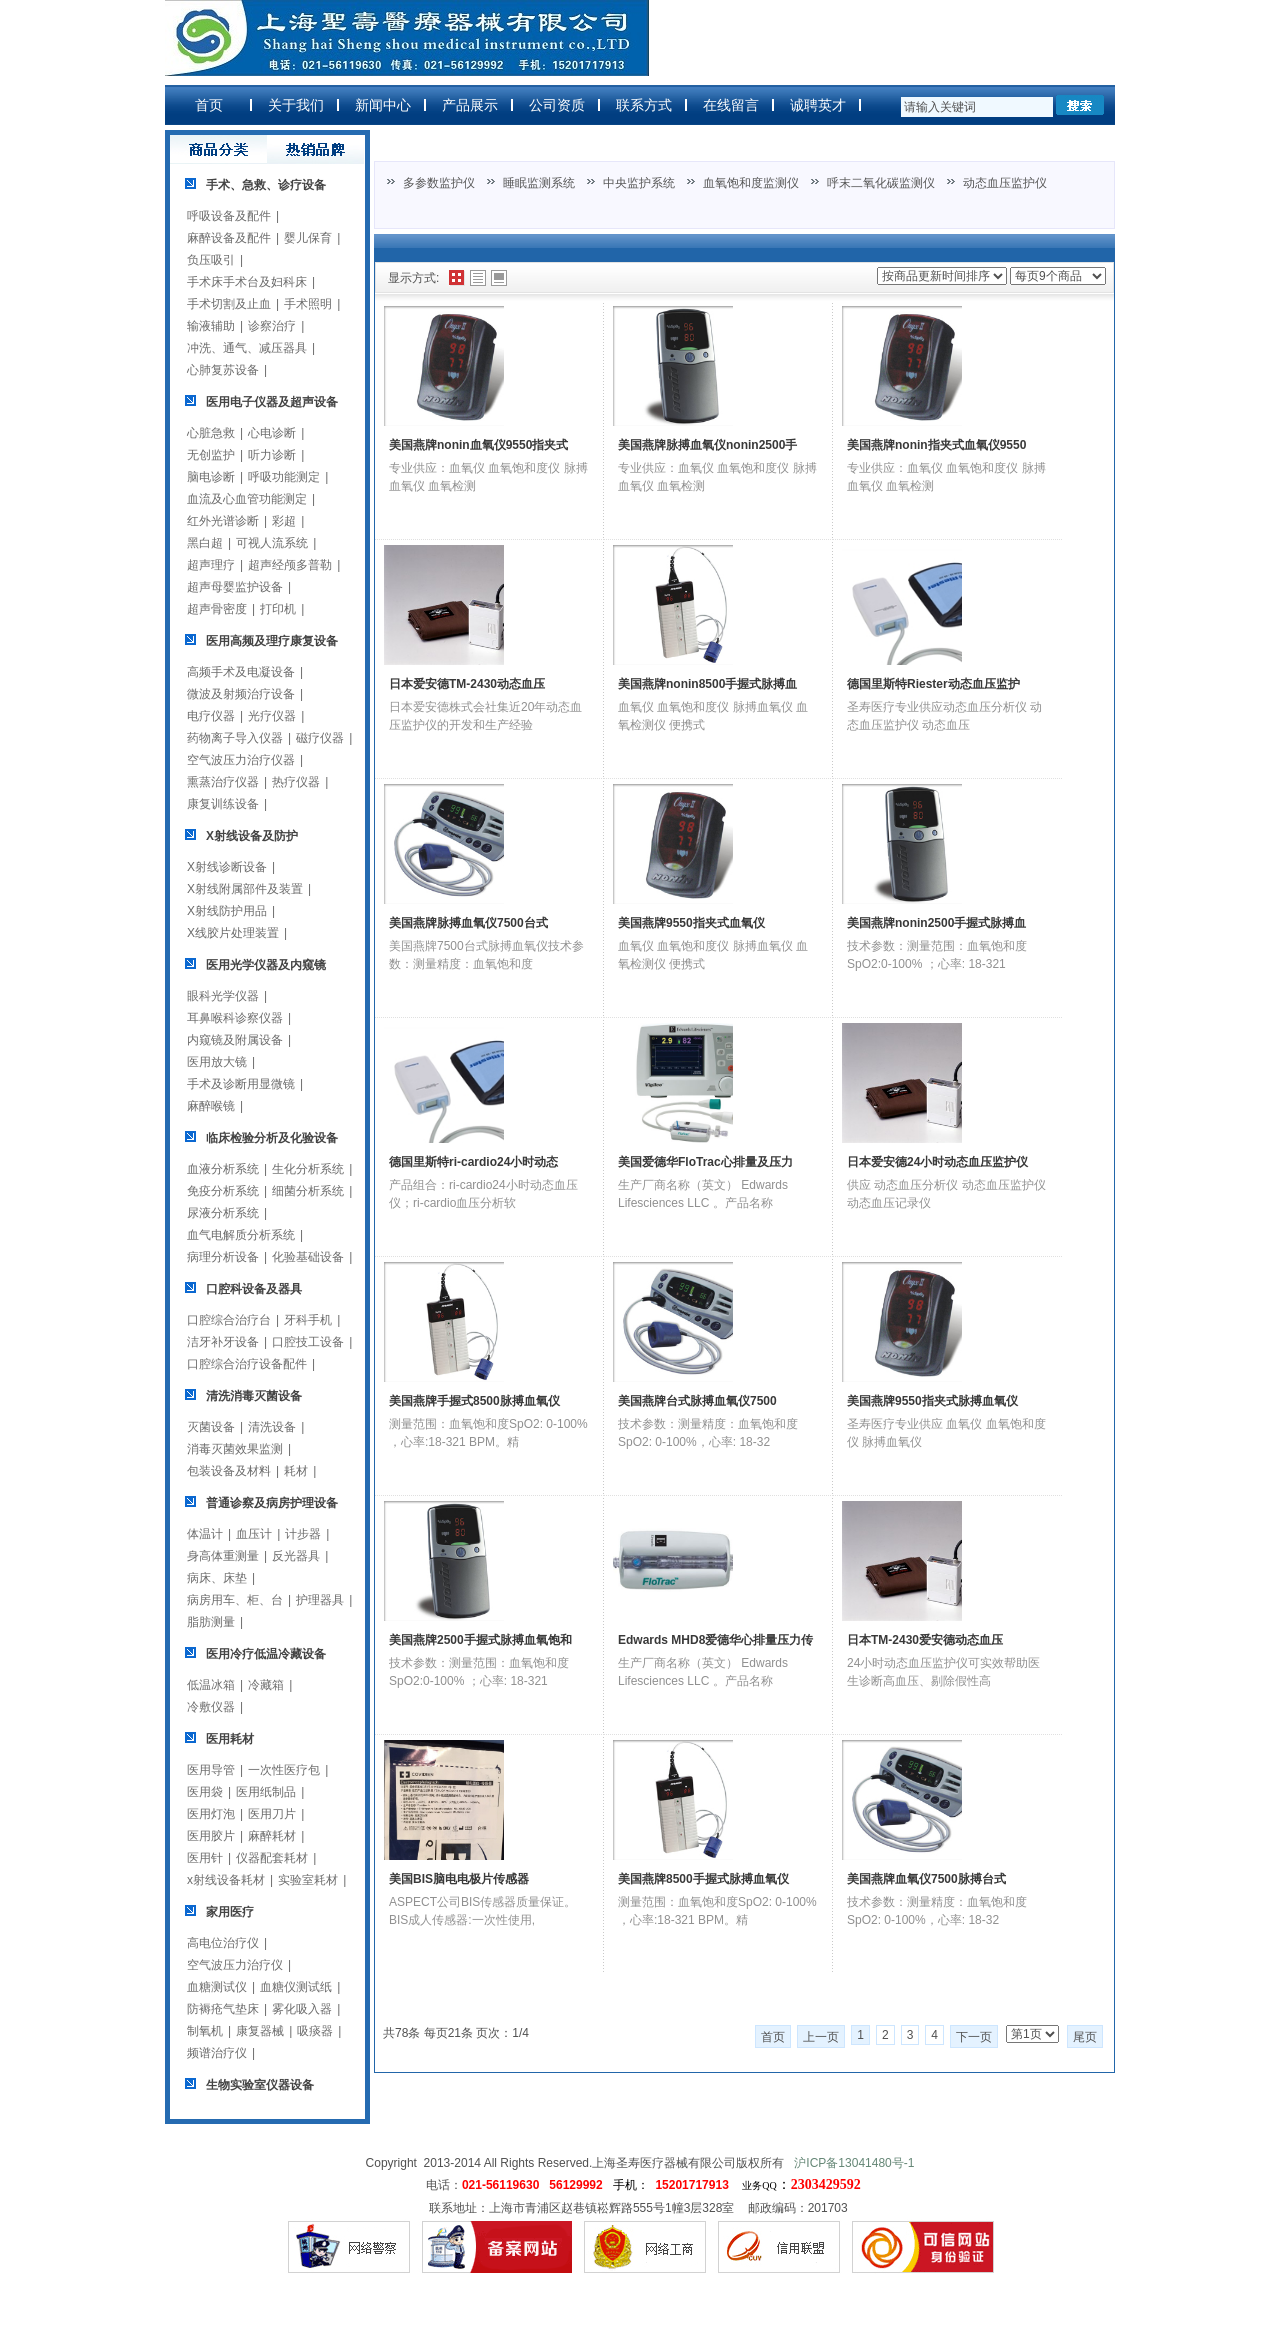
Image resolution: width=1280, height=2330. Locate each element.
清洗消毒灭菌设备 (254, 1396)
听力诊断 (272, 455)
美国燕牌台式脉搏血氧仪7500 (697, 1401)
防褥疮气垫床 (223, 2009)
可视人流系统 (272, 543)
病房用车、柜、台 (235, 1600)
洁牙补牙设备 (223, 1342)
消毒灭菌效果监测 (235, 1449)
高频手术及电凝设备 (241, 672)
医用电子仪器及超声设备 (272, 402)
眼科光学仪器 (223, 996)
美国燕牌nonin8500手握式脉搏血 (707, 684)
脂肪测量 (211, 1622)
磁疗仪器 (320, 738)
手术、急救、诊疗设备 (266, 185)
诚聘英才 (818, 105)
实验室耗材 (308, 1880)
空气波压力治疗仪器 (241, 760)
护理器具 (320, 1600)
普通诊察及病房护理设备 (272, 1503)
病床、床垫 (217, 1578)
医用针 (205, 1858)
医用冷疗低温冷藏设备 (266, 1654)
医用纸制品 (266, 1792)
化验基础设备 (308, 1257)
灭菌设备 (211, 1427)
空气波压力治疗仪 (235, 1965)
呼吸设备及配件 (229, 216)
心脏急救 (211, 433)
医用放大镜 (217, 1062)
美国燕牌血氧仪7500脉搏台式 (926, 1879)
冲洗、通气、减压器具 (247, 348)
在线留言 (731, 105)
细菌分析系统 (308, 1191)
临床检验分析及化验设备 (272, 1138)
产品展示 (470, 105)
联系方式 (644, 105)
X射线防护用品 (227, 911)
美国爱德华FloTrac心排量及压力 (705, 1162)
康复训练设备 (223, 804)
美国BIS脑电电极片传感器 (459, 1879)
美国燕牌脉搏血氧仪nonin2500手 (707, 445)
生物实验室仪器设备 (260, 2085)
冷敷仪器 (211, 1707)
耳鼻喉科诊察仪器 (235, 1018)
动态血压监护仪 (1005, 183)
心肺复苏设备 (223, 370)
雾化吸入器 (302, 2009)
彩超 (284, 521)
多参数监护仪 (439, 183)
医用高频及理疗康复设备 (272, 641)
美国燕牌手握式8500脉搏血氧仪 (474, 1401)
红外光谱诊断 (223, 521)
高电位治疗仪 (223, 1943)
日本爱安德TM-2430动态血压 (467, 684)
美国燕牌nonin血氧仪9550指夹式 (478, 445)
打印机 (278, 609)
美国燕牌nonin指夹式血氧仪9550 (936, 445)
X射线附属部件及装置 (245, 889)
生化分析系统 (308, 1169)
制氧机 (205, 2031)
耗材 (296, 1471)
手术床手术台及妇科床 (247, 282)
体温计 (205, 1534)
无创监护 (211, 455)
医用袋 (205, 1792)
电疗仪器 (211, 716)
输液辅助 (211, 326)
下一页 (974, 2037)
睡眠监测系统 (539, 183)
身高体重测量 (223, 1556)
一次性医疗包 (284, 1770)
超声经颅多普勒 (290, 565)
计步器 (303, 1534)
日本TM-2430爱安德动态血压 (925, 1640)
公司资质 (557, 105)
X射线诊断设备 (227, 867)
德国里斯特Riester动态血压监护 (933, 684)
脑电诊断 (211, 477)
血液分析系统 (223, 1169)
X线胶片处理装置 (233, 933)
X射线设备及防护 (252, 836)
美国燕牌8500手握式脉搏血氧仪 (703, 1879)
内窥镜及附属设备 (235, 1040)
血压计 (254, 1534)
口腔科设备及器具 (254, 1289)
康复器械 (260, 2031)
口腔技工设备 (308, 1342)
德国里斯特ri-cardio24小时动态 (473, 1162)
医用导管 (211, 1770)
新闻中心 (383, 105)
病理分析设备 (223, 1257)
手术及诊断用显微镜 (241, 1084)
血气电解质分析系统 (241, 1235)
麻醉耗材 (272, 1836)
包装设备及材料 (229, 1471)
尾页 (1085, 2037)
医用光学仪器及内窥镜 (266, 965)
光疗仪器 (272, 716)
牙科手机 (308, 1320)
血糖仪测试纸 (296, 1987)
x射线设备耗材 (226, 1880)
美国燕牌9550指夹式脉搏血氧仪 (932, 1401)
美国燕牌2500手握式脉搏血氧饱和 (480, 1640)
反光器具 (296, 1556)
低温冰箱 (211, 1685)
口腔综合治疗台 (229, 1320)
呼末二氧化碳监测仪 (881, 183)
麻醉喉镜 (211, 1106)
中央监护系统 (639, 183)
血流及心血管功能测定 (247, 499)
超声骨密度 (217, 609)
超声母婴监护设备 (235, 587)
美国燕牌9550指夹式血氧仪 (691, 923)
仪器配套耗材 (272, 1858)
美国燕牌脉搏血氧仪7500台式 (468, 923)
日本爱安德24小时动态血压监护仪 (937, 1162)
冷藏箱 (266, 1685)
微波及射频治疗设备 (241, 694)
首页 (209, 105)
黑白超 (205, 543)
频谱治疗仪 (217, 2053)
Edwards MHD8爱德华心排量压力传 (715, 1640)
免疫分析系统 (223, 1191)
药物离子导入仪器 (235, 738)
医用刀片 (272, 1814)
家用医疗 (230, 1912)
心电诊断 (272, 433)
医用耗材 (230, 1739)
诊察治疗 (272, 326)
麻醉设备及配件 (229, 238)
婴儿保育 (308, 238)
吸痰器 (315, 2031)
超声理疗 (211, 565)
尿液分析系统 (223, 1213)
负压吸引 (211, 260)
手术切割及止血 (229, 304)
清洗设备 (272, 1427)
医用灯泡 (211, 1814)
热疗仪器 (296, 782)
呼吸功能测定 (284, 477)
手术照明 (308, 304)
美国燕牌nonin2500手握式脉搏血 (936, 923)
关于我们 (296, 105)
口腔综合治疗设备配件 (247, 1364)
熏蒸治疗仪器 (223, 782)
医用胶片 (211, 1836)
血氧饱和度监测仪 (751, 183)
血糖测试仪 (217, 1987)
